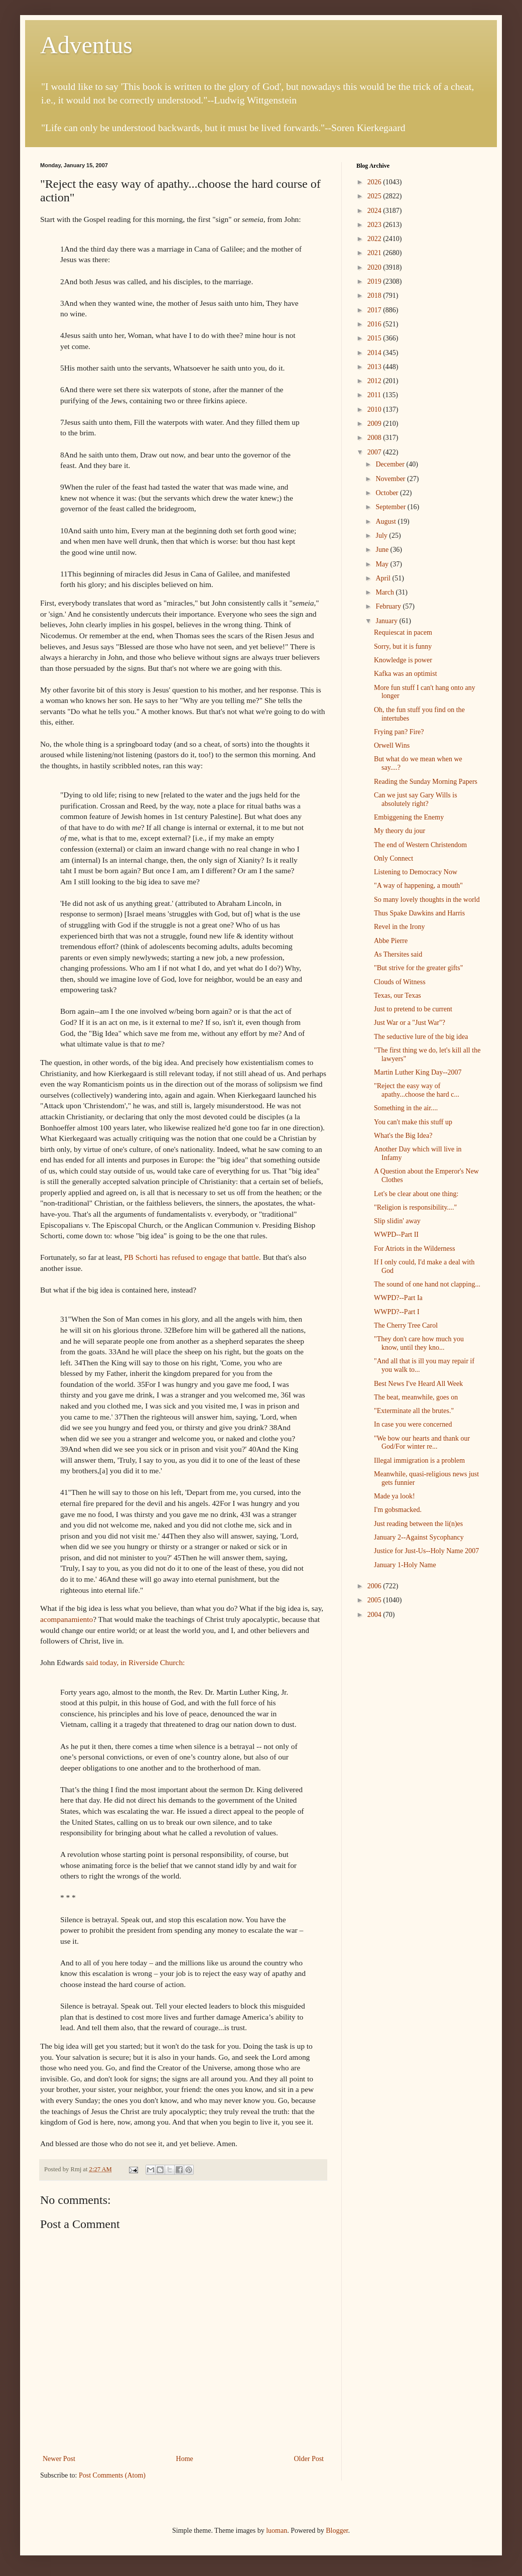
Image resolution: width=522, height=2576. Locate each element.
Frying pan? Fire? (399, 732)
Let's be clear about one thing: (416, 1194)
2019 (375, 281)
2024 (375, 210)
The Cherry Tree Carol (406, 1325)
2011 (375, 395)
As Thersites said (398, 954)
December (390, 464)
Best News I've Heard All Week (418, 1383)
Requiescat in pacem (403, 632)
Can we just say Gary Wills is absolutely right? (415, 799)
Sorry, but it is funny (403, 646)
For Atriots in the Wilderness (414, 1248)
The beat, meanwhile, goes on (416, 1397)
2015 (375, 338)
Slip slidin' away (397, 1221)
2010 (375, 409)
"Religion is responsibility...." (415, 1207)
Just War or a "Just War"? (409, 1022)
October (387, 493)
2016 (375, 324)
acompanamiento (66, 1619)
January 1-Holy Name (405, 1565)
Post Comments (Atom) (112, 2475)
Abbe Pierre (391, 941)
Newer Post (59, 2459)
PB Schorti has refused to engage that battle (191, 1257)
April (383, 578)
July (382, 535)
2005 (375, 1600)
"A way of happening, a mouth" (418, 885)
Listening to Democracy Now (415, 872)
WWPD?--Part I (397, 1312)
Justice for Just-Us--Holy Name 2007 (426, 1551)
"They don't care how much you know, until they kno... (419, 1343)
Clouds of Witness (400, 982)
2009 (375, 423)
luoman (276, 2530)
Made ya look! (394, 1496)
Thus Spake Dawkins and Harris (419, 913)
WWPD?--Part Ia (398, 1298)
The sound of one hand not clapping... (427, 1284)
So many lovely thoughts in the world (427, 899)
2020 (375, 267)
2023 (375, 224)
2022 (375, 239)
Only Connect (393, 858)
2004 (375, 1614)
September (391, 507)
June (382, 549)
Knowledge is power (403, 660)
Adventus (86, 45)
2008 (375, 437)
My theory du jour (399, 831)
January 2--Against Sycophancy (419, 1537)
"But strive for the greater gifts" (418, 968)
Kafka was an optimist (405, 673)
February (389, 606)
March (385, 592)
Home (184, 2459)
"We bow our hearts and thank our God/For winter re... (422, 1443)
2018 (375, 295)
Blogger (337, 2530)
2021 (375, 253)
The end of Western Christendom (420, 845)
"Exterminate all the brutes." (414, 1411)
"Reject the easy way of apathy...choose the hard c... (416, 1090)
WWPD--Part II (396, 1234)
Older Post (309, 2459)
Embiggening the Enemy (409, 817)
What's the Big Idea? (403, 1135)
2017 (375, 310)
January (387, 621)
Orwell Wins (392, 745)
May (382, 564)
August (386, 521)
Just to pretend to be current (413, 1009)
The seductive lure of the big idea (421, 1036)
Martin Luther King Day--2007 (418, 1072)
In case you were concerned (413, 1424)
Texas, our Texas (397, 995)
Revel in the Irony (399, 926)
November (391, 479)
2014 (375, 353)
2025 (375, 196)
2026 (375, 182)
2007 (375, 452)
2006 (375, 1586)
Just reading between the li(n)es (418, 1524)
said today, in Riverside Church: (135, 1662)
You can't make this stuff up (413, 1122)
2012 (375, 381)
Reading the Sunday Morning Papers (425, 781)
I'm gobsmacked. (398, 1509)
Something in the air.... (406, 1108)
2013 (375, 367)
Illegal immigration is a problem (419, 1460)
